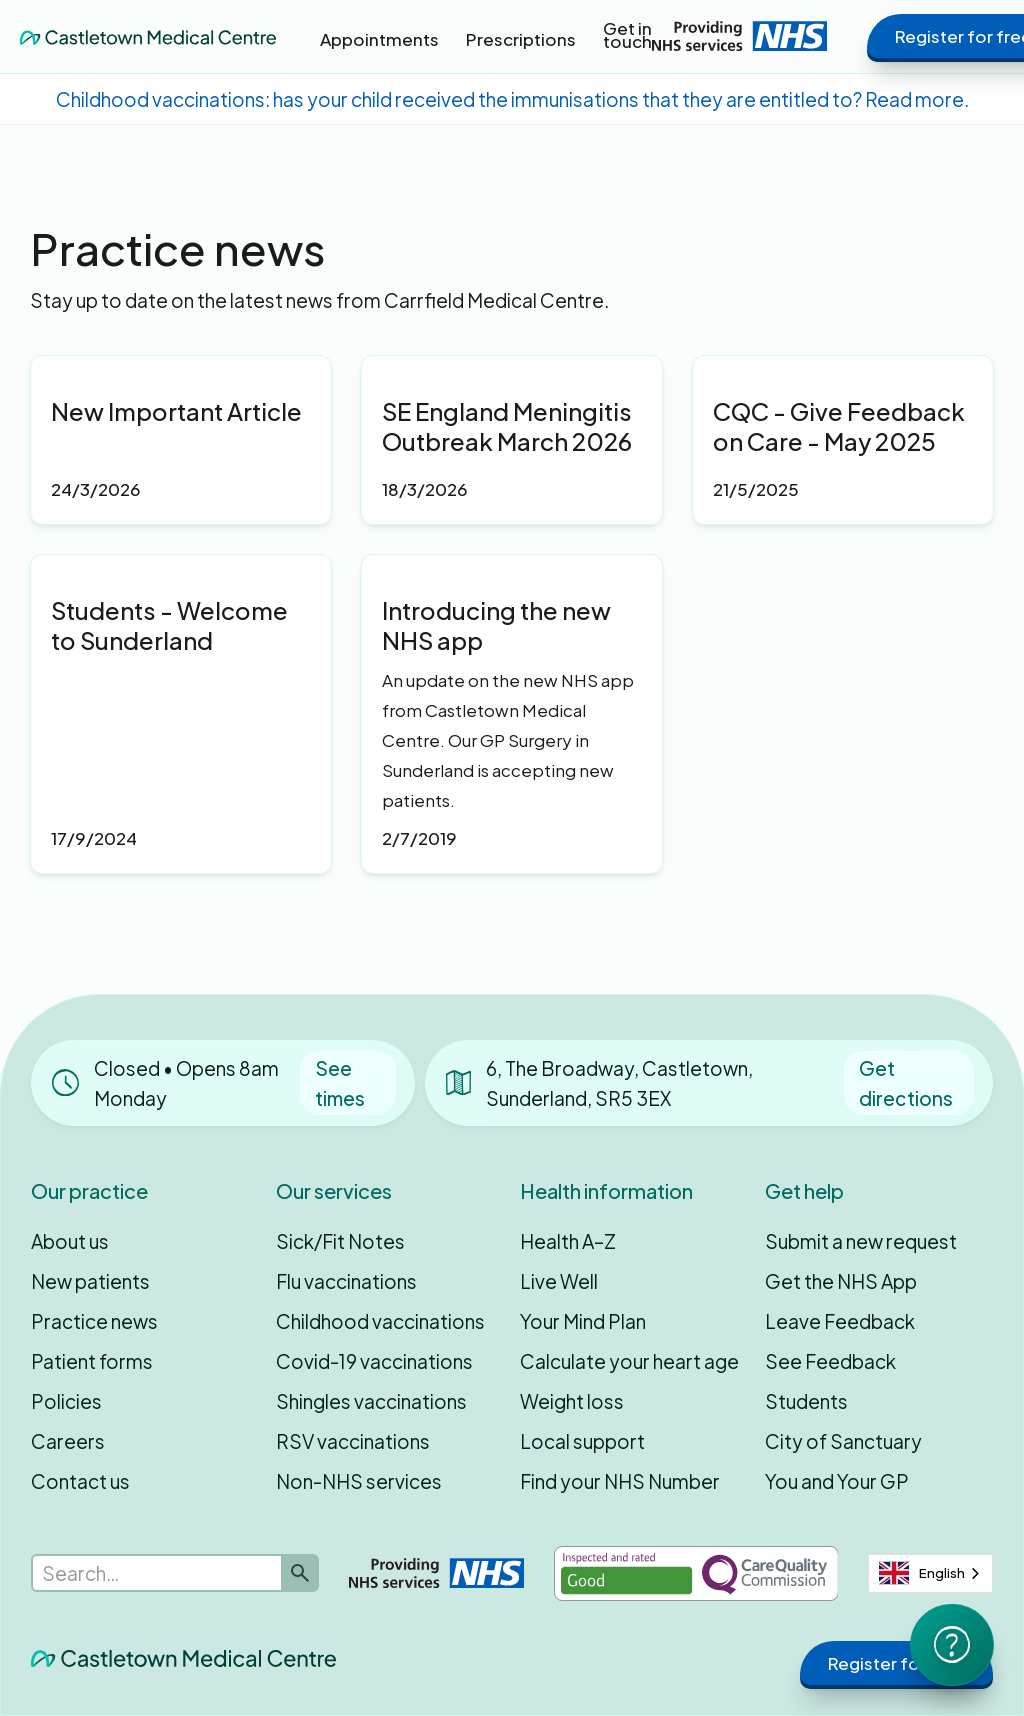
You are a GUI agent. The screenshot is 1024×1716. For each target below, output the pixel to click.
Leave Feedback (840, 1321)
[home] (148, 36)
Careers (68, 1441)
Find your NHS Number (620, 1481)
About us (70, 1241)
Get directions (906, 1083)
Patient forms (92, 1361)
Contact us (80, 1481)
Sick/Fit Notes (340, 1241)
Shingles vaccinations (371, 1401)
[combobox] (930, 1573)
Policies (66, 1401)
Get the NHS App (841, 1281)
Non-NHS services (359, 1481)
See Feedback (830, 1361)
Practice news (94, 1321)
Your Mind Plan (583, 1321)
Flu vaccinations (346, 1281)
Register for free (896, 1663)
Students (806, 1401)
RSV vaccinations (353, 1441)
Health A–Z (568, 1241)
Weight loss (572, 1401)
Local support (582, 1441)
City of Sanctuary (843, 1441)
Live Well (559, 1281)
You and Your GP (837, 1481)
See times (340, 1083)
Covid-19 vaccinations (374, 1361)
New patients (90, 1281)
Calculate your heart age (629, 1361)
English (922, 1573)
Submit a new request (861, 1241)
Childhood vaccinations (380, 1321)
